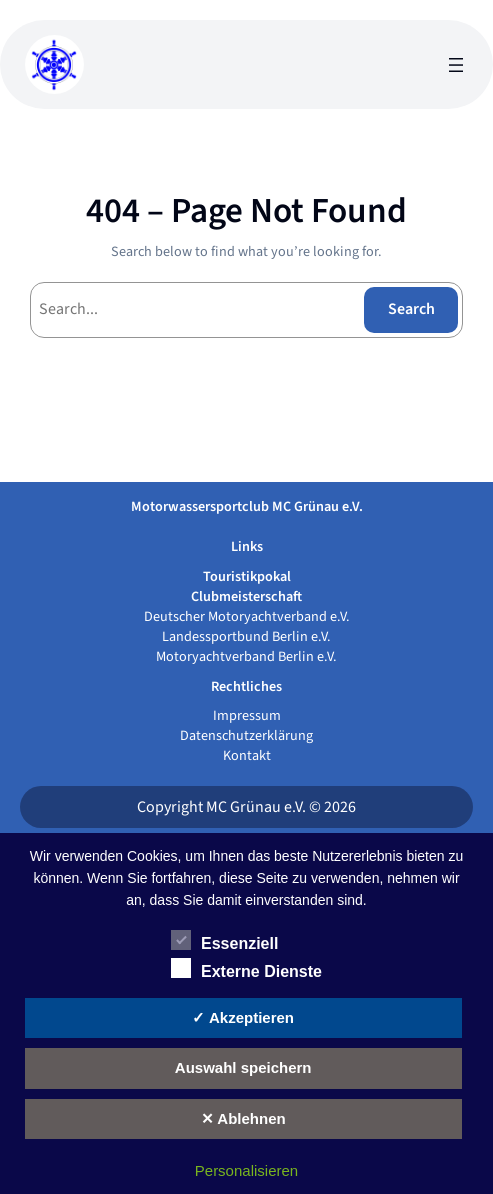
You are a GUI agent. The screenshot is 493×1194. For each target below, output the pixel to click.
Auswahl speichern (243, 1067)
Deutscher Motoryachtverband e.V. (247, 616)
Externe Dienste (246, 969)
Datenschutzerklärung (246, 735)
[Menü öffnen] (456, 65)
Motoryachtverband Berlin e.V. (246, 656)
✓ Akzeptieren (243, 1017)
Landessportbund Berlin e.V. (246, 636)
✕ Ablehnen (243, 1118)
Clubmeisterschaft (246, 596)
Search (411, 309)
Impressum (247, 715)
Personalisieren (246, 1170)
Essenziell (224, 941)
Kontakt (247, 755)
